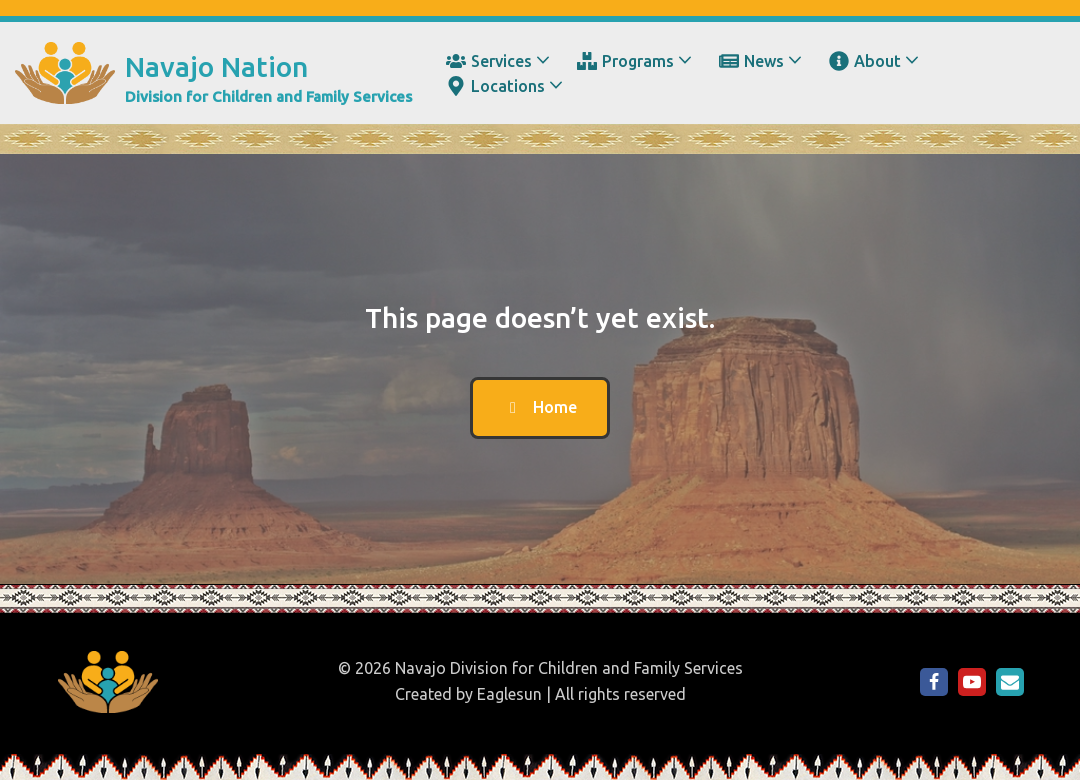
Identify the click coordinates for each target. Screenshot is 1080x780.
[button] (543, 60)
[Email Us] (1010, 682)
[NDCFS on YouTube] (972, 682)
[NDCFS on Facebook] (934, 682)
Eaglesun (509, 694)
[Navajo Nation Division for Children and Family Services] (213, 73)
